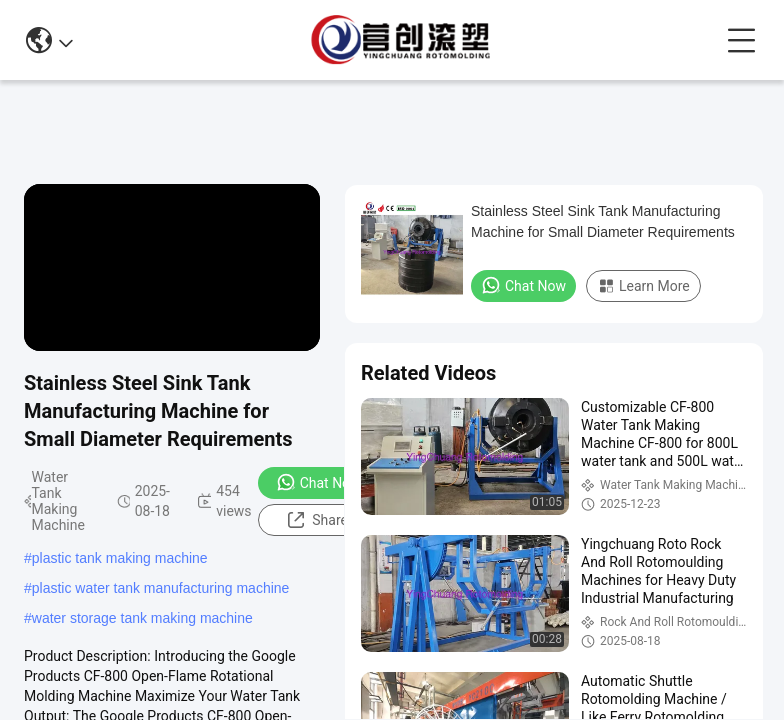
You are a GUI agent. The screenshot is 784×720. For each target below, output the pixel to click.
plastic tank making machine (120, 558)
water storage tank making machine (142, 618)
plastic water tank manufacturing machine (161, 588)
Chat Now (318, 482)
